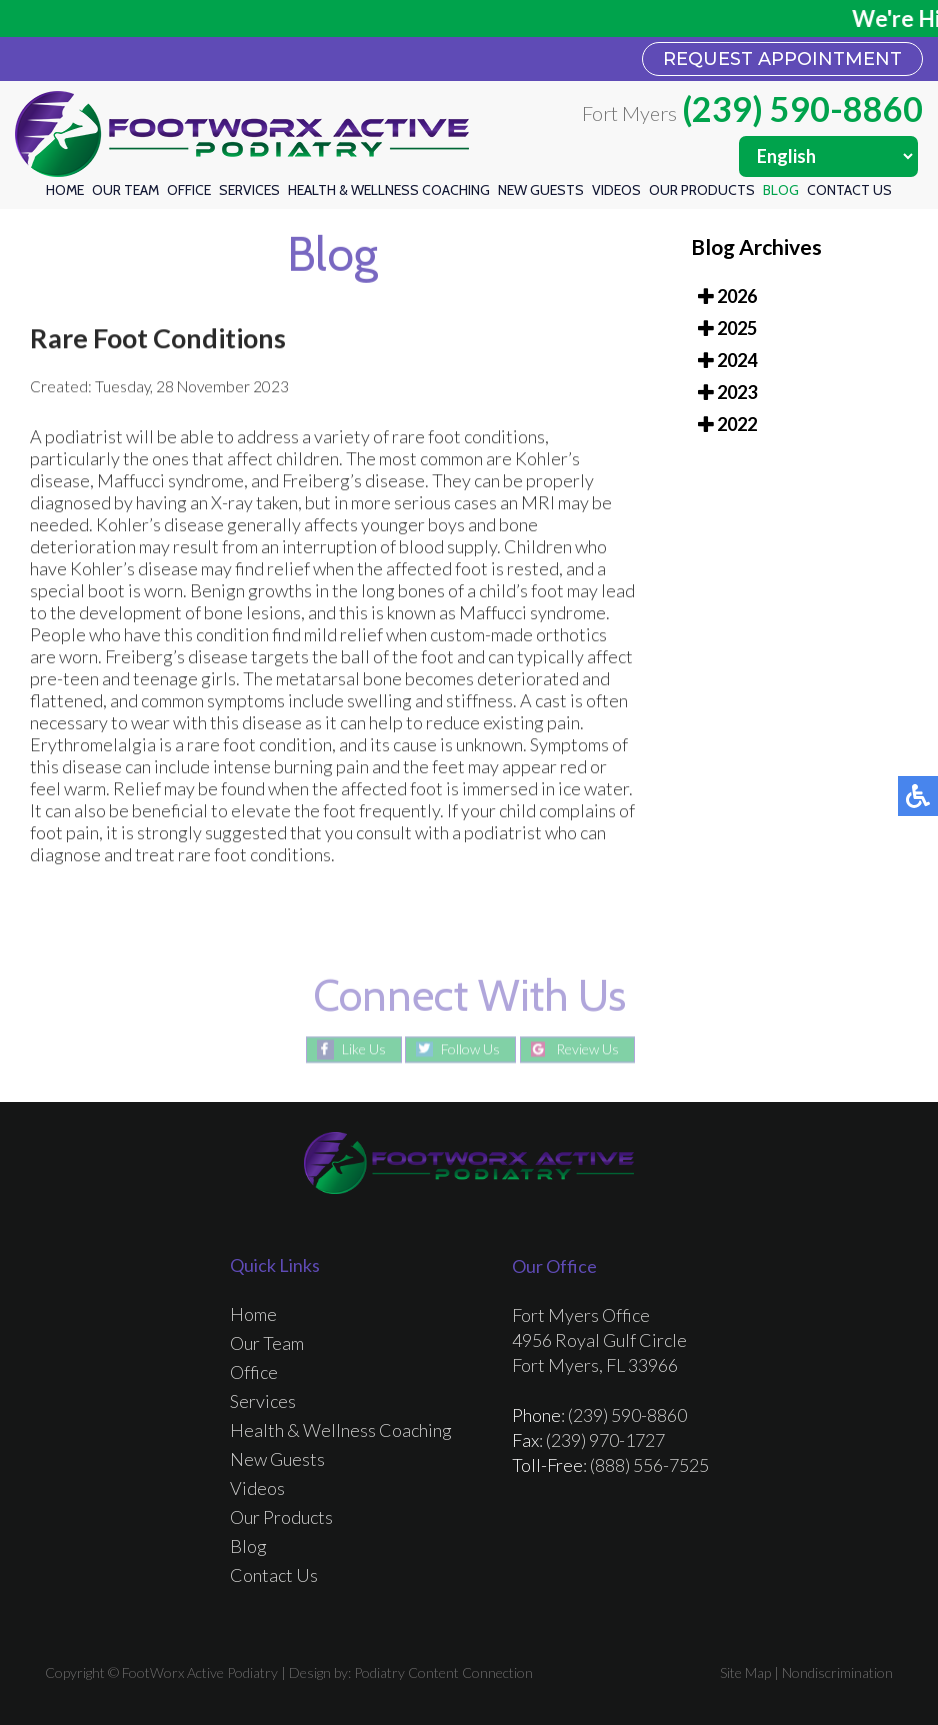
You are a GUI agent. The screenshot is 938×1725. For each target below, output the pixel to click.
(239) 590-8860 (802, 109)
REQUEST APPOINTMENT (782, 59)
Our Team (125, 190)
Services (249, 190)
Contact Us (849, 190)
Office (189, 190)
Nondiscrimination (837, 1672)
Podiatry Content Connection (443, 1672)
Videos (616, 190)
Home (65, 190)
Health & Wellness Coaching (389, 190)
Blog (781, 190)
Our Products (702, 190)
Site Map (745, 1672)
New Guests (541, 190)
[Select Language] (828, 156)
